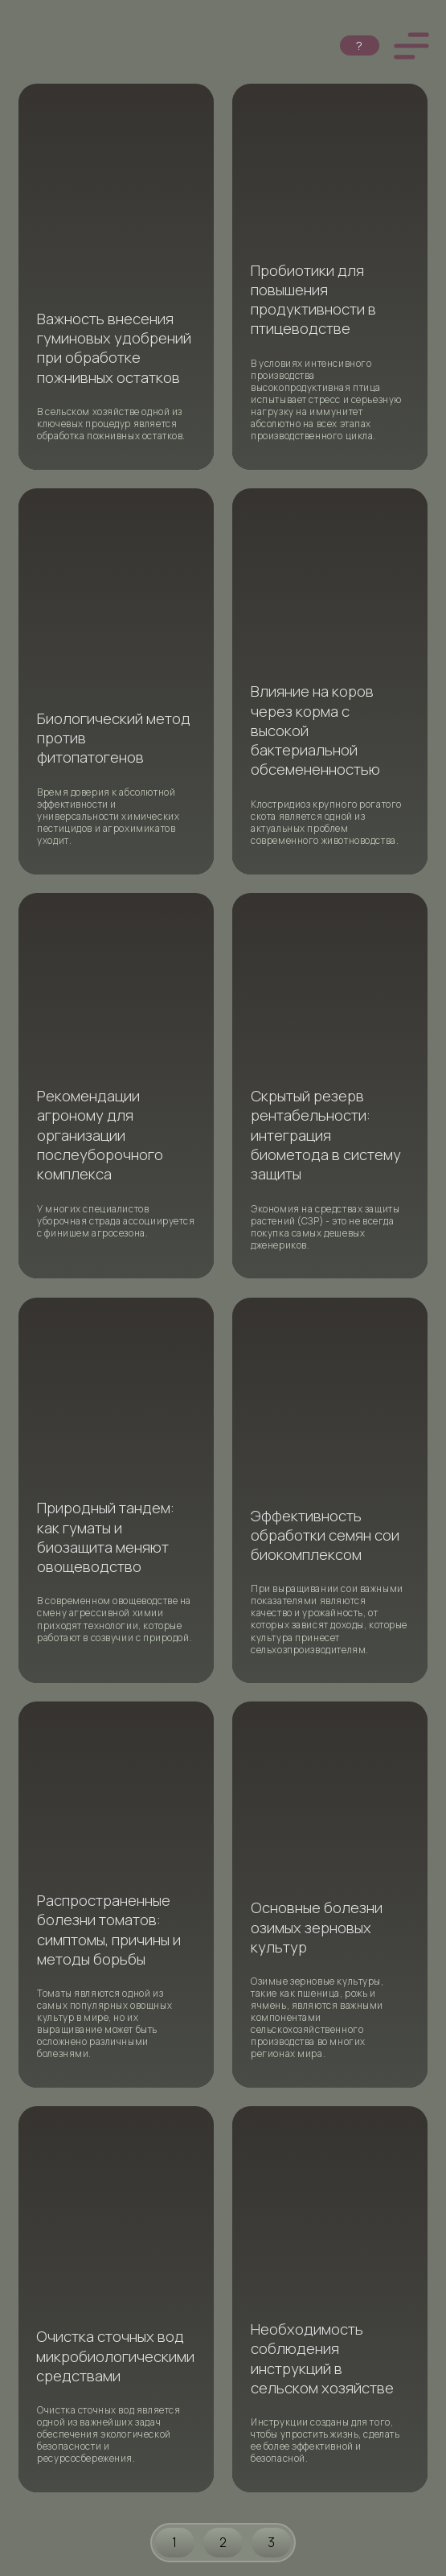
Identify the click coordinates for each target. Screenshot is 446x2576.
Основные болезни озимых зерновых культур (317, 1927)
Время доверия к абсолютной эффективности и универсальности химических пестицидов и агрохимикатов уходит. (108, 816)
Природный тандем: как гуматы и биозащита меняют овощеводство (105, 1537)
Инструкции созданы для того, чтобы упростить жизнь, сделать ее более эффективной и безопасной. (325, 2440)
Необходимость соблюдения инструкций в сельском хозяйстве (322, 2358)
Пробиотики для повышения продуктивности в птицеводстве (313, 299)
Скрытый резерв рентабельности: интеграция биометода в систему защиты (326, 1134)
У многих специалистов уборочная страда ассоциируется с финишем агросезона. (115, 1221)
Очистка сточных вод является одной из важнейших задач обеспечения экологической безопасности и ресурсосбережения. (108, 2434)
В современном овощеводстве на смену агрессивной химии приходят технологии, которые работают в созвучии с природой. (114, 1619)
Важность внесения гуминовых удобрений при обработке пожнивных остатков (114, 348)
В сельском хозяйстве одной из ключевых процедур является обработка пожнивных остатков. (111, 423)
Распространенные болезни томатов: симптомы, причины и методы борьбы (109, 1929)
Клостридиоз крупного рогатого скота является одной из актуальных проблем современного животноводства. (326, 822)
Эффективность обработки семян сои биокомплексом (325, 1535)
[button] (411, 45)
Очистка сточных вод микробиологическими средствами (115, 2356)
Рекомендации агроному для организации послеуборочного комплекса (100, 1134)
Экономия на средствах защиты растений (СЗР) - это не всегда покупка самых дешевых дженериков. (325, 1227)
